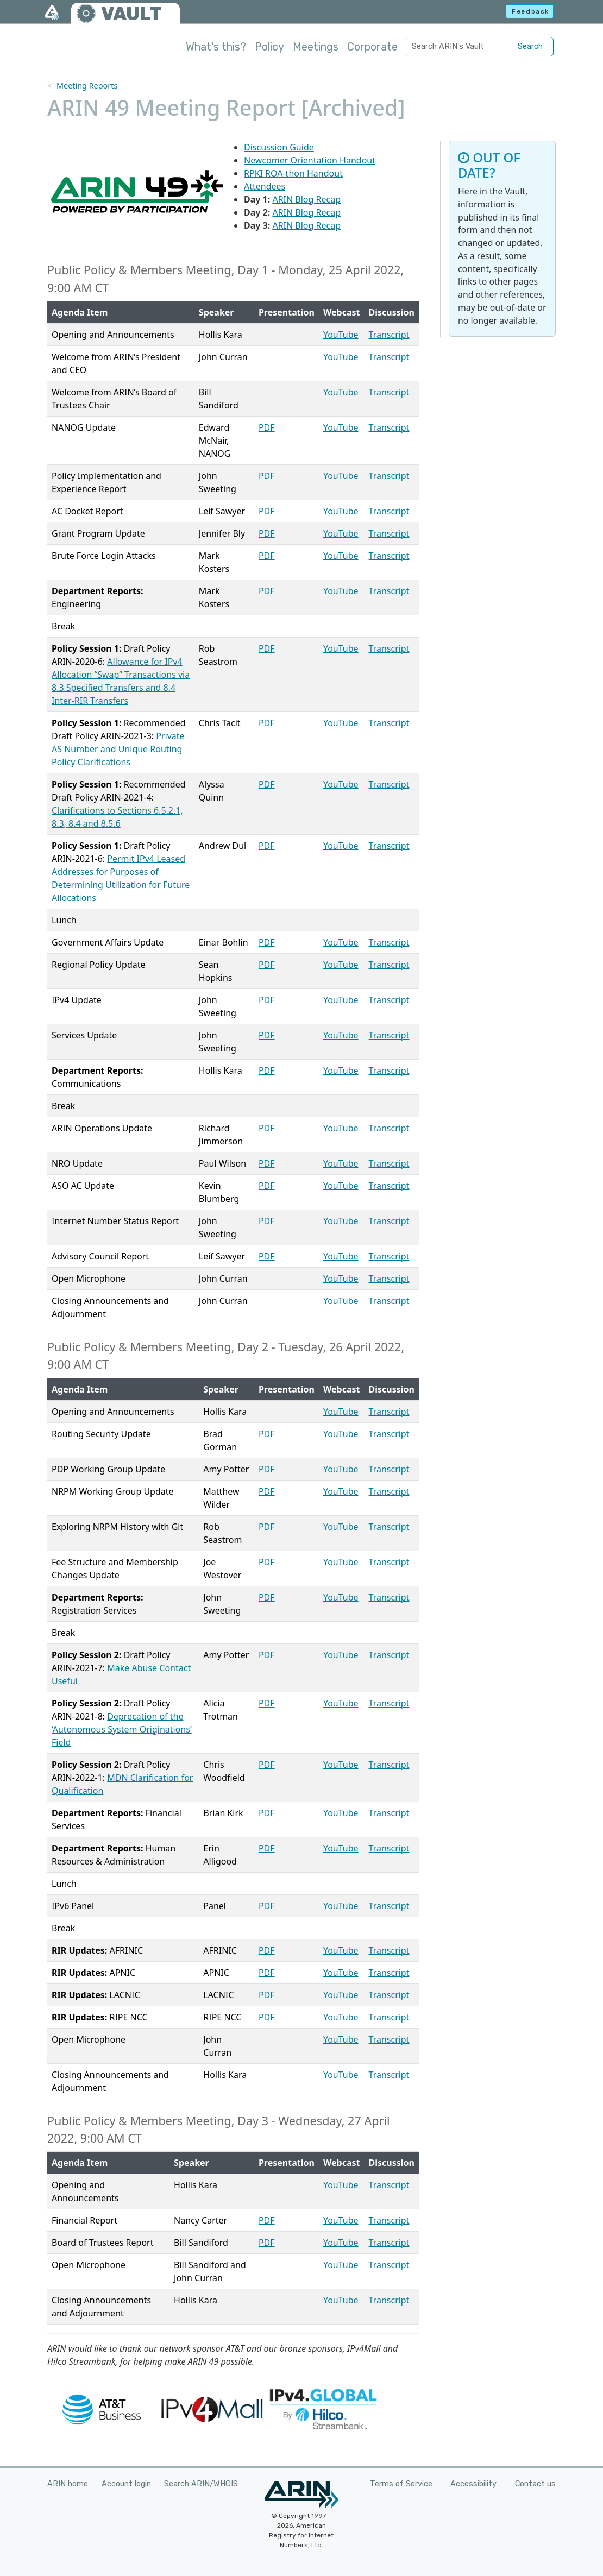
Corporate (372, 46)
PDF (267, 427)
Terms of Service (401, 2484)
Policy (269, 46)
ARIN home (67, 2484)
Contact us (535, 2484)
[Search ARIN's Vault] (456, 46)
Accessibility (473, 2484)
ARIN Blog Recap (306, 199)
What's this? (216, 46)
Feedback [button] (530, 11)
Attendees (264, 186)
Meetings (315, 46)
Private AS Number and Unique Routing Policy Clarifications (118, 749)
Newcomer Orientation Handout (309, 160)
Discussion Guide (279, 147)
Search (530, 46)
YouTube (341, 335)
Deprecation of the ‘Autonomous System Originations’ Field (122, 1729)
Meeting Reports (86, 85)
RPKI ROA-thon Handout (293, 173)
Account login (126, 2484)
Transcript (389, 335)
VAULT (131, 14)
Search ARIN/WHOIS (201, 2484)
